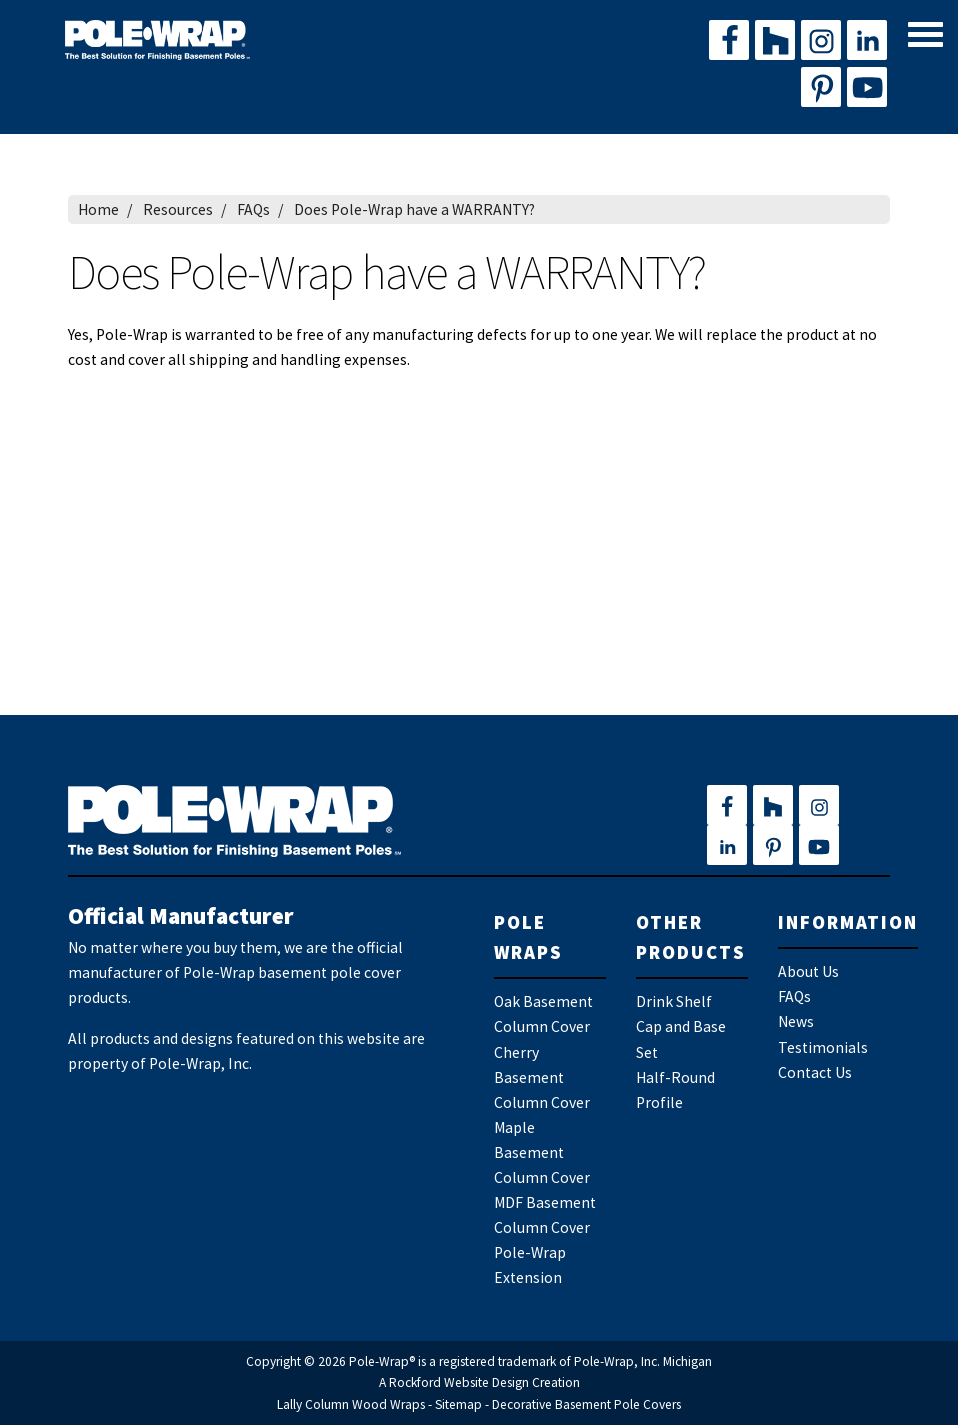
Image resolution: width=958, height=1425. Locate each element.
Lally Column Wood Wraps (351, 1404)
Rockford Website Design (459, 1382)
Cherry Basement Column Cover (542, 1077)
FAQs (253, 209)
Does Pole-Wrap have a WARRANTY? (414, 209)
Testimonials (823, 1047)
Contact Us (815, 1072)
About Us (808, 971)
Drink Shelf (674, 1001)
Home (98, 209)
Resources (178, 209)
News (796, 1021)
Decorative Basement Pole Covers (586, 1404)
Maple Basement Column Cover (542, 1152)
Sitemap (458, 1404)
